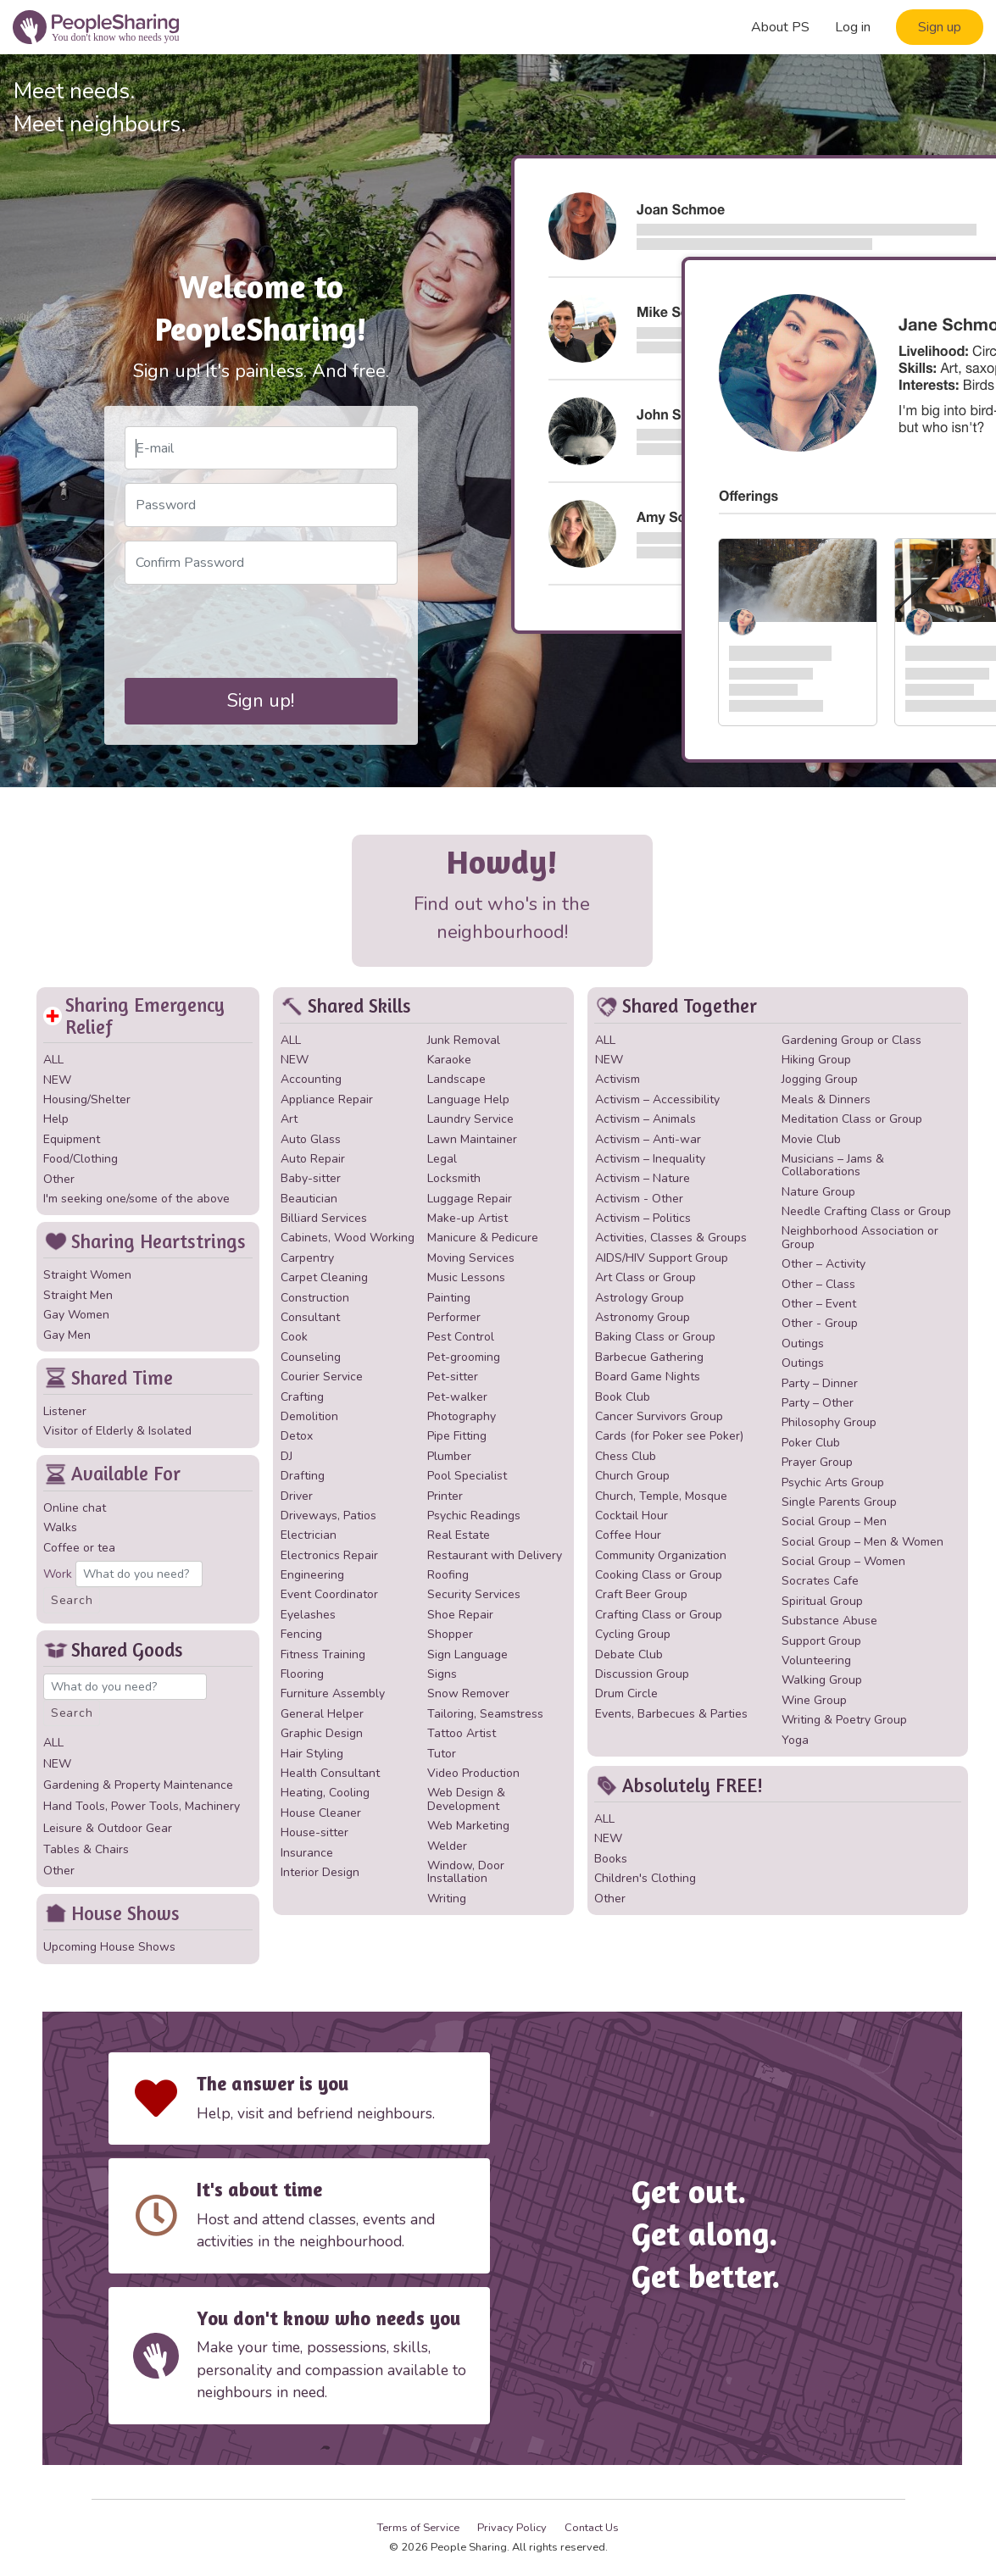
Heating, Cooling (325, 1793)
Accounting (311, 1079)
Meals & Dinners (826, 1099)
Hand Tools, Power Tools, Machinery (141, 1806)
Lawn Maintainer (472, 1139)
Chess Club (625, 1456)
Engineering (312, 1575)
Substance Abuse (829, 1621)
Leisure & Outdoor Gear (107, 1828)
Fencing (301, 1634)
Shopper (450, 1634)
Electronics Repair (329, 1555)
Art (289, 1119)
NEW (57, 1080)
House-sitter (314, 1832)
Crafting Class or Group (658, 1615)
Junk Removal (463, 1040)
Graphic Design (322, 1733)
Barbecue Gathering (649, 1357)
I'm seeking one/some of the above (136, 1199)
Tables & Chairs (86, 1849)
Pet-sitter (452, 1376)
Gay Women (76, 1315)
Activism (617, 1079)
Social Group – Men (834, 1521)
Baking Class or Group (655, 1337)
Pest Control (460, 1337)
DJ (286, 1456)
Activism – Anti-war (648, 1139)
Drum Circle (626, 1693)
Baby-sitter (311, 1178)
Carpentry (307, 1258)
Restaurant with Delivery (494, 1555)
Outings (803, 1343)
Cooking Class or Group (658, 1575)
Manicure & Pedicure (482, 1238)
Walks (60, 1527)
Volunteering (816, 1660)
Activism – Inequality (650, 1159)
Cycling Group (632, 1634)
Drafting (303, 1476)
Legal (442, 1159)
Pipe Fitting (457, 1436)
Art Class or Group (645, 1277)
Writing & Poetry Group (844, 1720)
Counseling (311, 1357)
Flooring (302, 1674)
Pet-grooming (463, 1357)
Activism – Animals (645, 1119)
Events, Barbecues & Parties (671, 1714)
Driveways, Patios (328, 1515)
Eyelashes (308, 1615)
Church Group (632, 1476)
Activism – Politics (643, 1218)
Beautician (309, 1199)
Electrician (309, 1535)
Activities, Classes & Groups (671, 1238)
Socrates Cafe (820, 1581)
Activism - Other (639, 1199)
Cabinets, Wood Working (348, 1238)
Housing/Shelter (87, 1099)
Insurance (307, 1853)
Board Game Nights (647, 1376)
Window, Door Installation (465, 1871)
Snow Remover (468, 1693)
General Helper (322, 1714)
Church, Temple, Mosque (661, 1496)
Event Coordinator (329, 1594)
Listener (64, 1411)
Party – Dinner (820, 1383)
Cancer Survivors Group (659, 1416)
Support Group (821, 1641)
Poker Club (811, 1443)
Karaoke (449, 1060)
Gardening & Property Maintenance (138, 1785)
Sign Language (467, 1654)
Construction (315, 1298)
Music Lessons (466, 1277)
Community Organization (660, 1555)
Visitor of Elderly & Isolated (117, 1431)
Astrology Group (639, 1298)
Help (56, 1119)
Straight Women (87, 1275)
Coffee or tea (79, 1548)
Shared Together (675, 1006)
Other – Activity (823, 1264)
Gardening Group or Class (851, 1040)
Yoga (795, 1740)
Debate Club (629, 1654)
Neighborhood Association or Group (860, 1237)
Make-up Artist (467, 1218)
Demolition (309, 1416)
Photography (461, 1416)
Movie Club (811, 1139)
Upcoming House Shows (109, 1947)
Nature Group (818, 1192)
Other (59, 1179)
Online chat (74, 1508)
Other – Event (819, 1304)
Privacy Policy (512, 2527)
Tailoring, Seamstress (485, 1714)
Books (610, 1859)
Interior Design (320, 1872)
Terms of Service (418, 2527)
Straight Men (78, 1295)
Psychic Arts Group (833, 1482)
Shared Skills (345, 1006)
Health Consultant (330, 1773)
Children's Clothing (645, 1878)
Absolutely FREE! (678, 1785)
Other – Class (818, 1284)
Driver (297, 1496)
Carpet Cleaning (324, 1277)
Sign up (939, 27)
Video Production (473, 1773)
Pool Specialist (467, 1476)
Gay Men (67, 1335)
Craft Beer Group (641, 1594)
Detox (297, 1436)
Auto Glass (311, 1139)
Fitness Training (323, 1654)
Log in (853, 27)
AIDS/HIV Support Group (661, 1258)
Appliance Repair (327, 1099)
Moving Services (471, 1258)
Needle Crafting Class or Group (866, 1211)
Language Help (468, 1099)
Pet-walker (457, 1397)
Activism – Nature (642, 1178)
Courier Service (322, 1376)
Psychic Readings (473, 1515)
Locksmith (454, 1178)
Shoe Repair (460, 1615)
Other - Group (820, 1323)
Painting (448, 1298)
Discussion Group (642, 1674)
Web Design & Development (466, 1799)
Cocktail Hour (631, 1515)
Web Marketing (468, 1826)
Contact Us (592, 2527)
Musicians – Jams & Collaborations (833, 1165)
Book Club (622, 1397)
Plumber (449, 1456)
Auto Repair (313, 1159)
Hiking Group (816, 1060)
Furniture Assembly (333, 1693)
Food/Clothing (80, 1159)
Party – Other (818, 1403)
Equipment (71, 1139)
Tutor (441, 1754)
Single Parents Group (839, 1502)
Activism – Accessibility (657, 1099)
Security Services (473, 1594)
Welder (447, 1846)
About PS (780, 27)
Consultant (310, 1317)
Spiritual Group (822, 1601)
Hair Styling (312, 1754)
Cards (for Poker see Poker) (669, 1436)
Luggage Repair (469, 1199)
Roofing (448, 1575)
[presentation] (253, 631)
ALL (53, 1060)
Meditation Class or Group (852, 1119)
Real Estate (458, 1535)
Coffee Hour (628, 1535)
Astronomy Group (642, 1317)
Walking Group (822, 1680)
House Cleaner (321, 1813)
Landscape (456, 1079)
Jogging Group (820, 1079)
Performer (454, 1317)
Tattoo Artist (461, 1733)
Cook (294, 1337)
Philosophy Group (829, 1422)
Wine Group (814, 1700)
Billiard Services (324, 1218)
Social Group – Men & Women (862, 1542)
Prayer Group (817, 1462)
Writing (446, 1898)
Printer (445, 1496)
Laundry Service (470, 1119)
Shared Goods (113, 1650)
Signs (442, 1674)
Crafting (302, 1397)
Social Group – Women (843, 1561)
